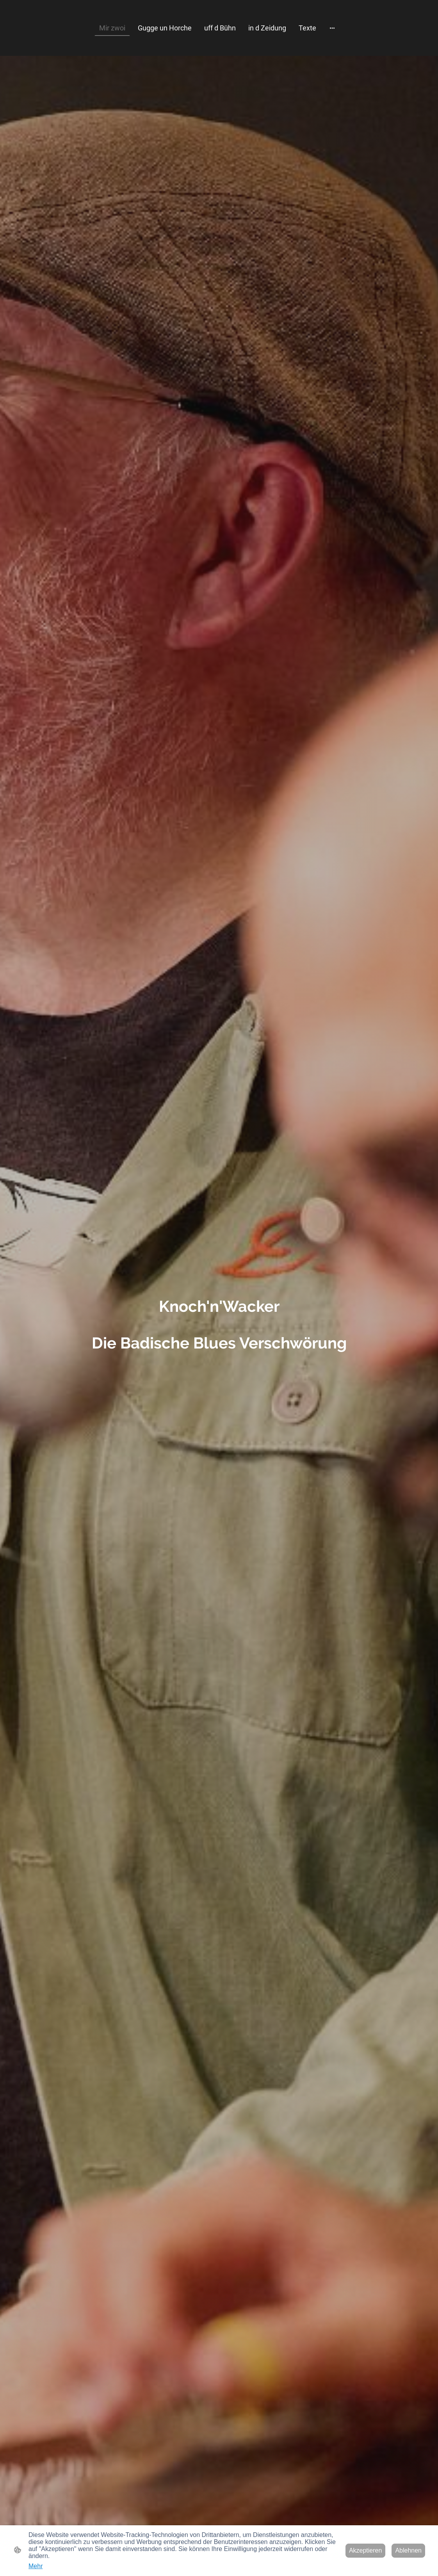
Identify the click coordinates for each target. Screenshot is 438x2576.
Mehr (35, 2566)
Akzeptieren (365, 2550)
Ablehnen (408, 2550)
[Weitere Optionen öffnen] (332, 28)
